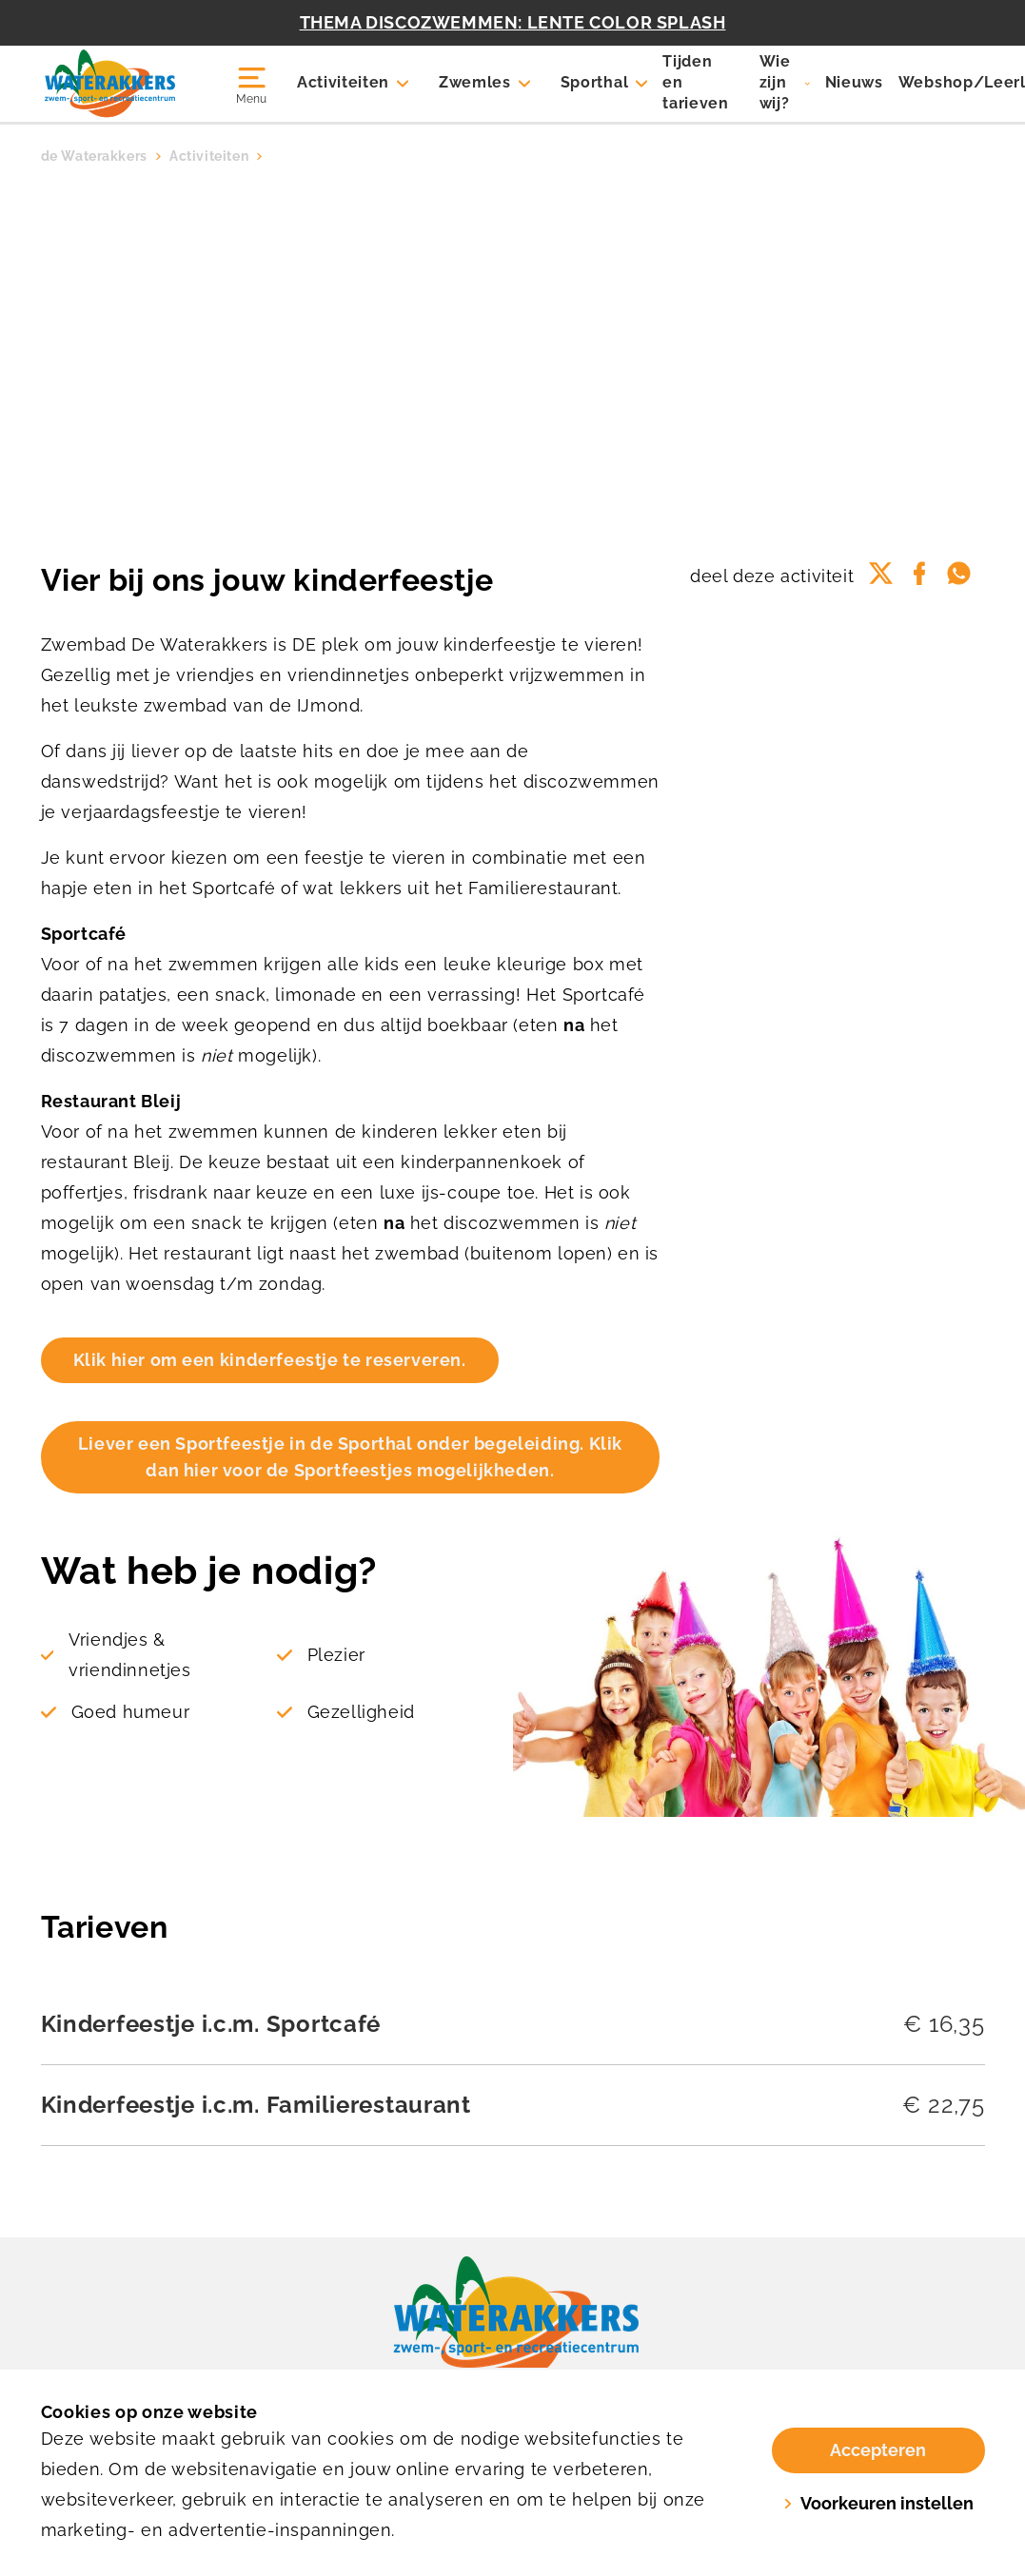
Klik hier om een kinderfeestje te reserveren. (269, 1360)
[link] (512, 2320)
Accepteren (878, 2450)
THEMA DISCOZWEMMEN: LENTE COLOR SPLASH (513, 22)
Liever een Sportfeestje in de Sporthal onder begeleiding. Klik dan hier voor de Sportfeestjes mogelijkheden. (350, 1457)
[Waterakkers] (119, 84)
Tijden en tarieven (695, 82)
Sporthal (594, 82)
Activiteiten (343, 82)
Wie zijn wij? (775, 82)
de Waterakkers (94, 156)
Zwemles (475, 82)
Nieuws (854, 82)
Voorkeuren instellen (878, 2503)
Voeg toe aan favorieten (809, 407)
